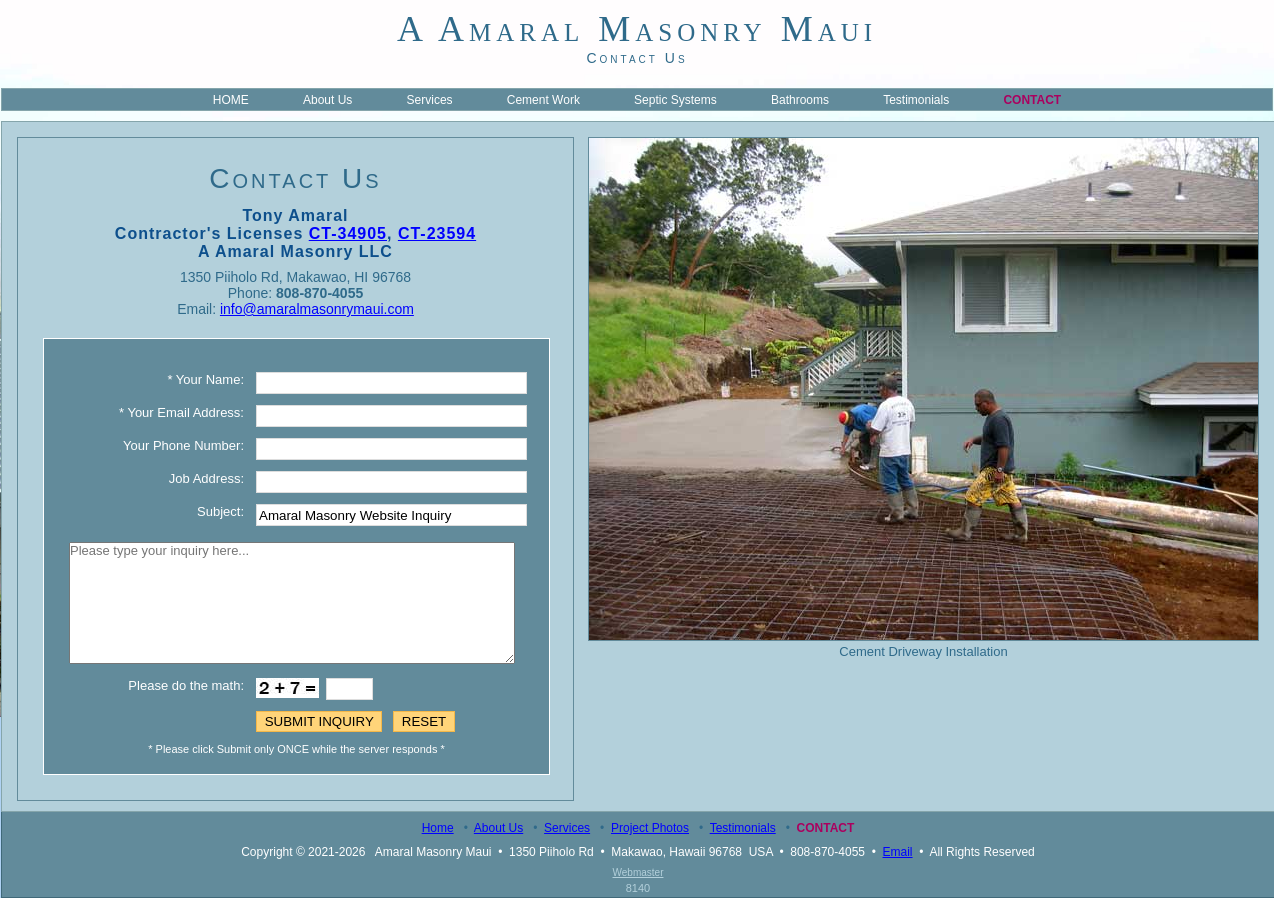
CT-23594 (437, 233)
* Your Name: (205, 379)
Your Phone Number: (183, 445)
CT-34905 (348, 233)
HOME (231, 100)
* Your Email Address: (181, 412)
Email (898, 852)
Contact (1032, 100)
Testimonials (916, 100)
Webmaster (638, 872)
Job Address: (206, 478)
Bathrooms (800, 100)
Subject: (220, 511)
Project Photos (650, 828)
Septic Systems (675, 100)
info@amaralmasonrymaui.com (317, 309)
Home (438, 828)
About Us (327, 100)
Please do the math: (186, 685)
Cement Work (543, 100)
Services (430, 100)
